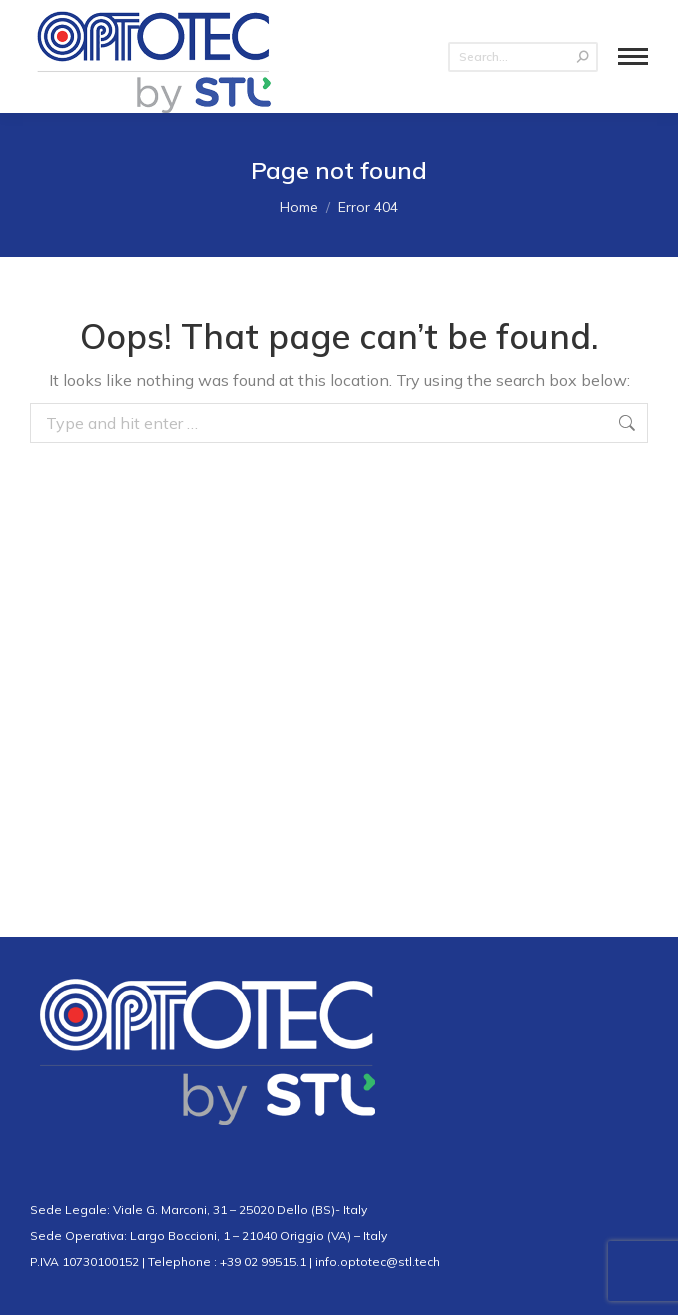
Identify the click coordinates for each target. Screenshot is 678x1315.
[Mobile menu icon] (633, 56)
